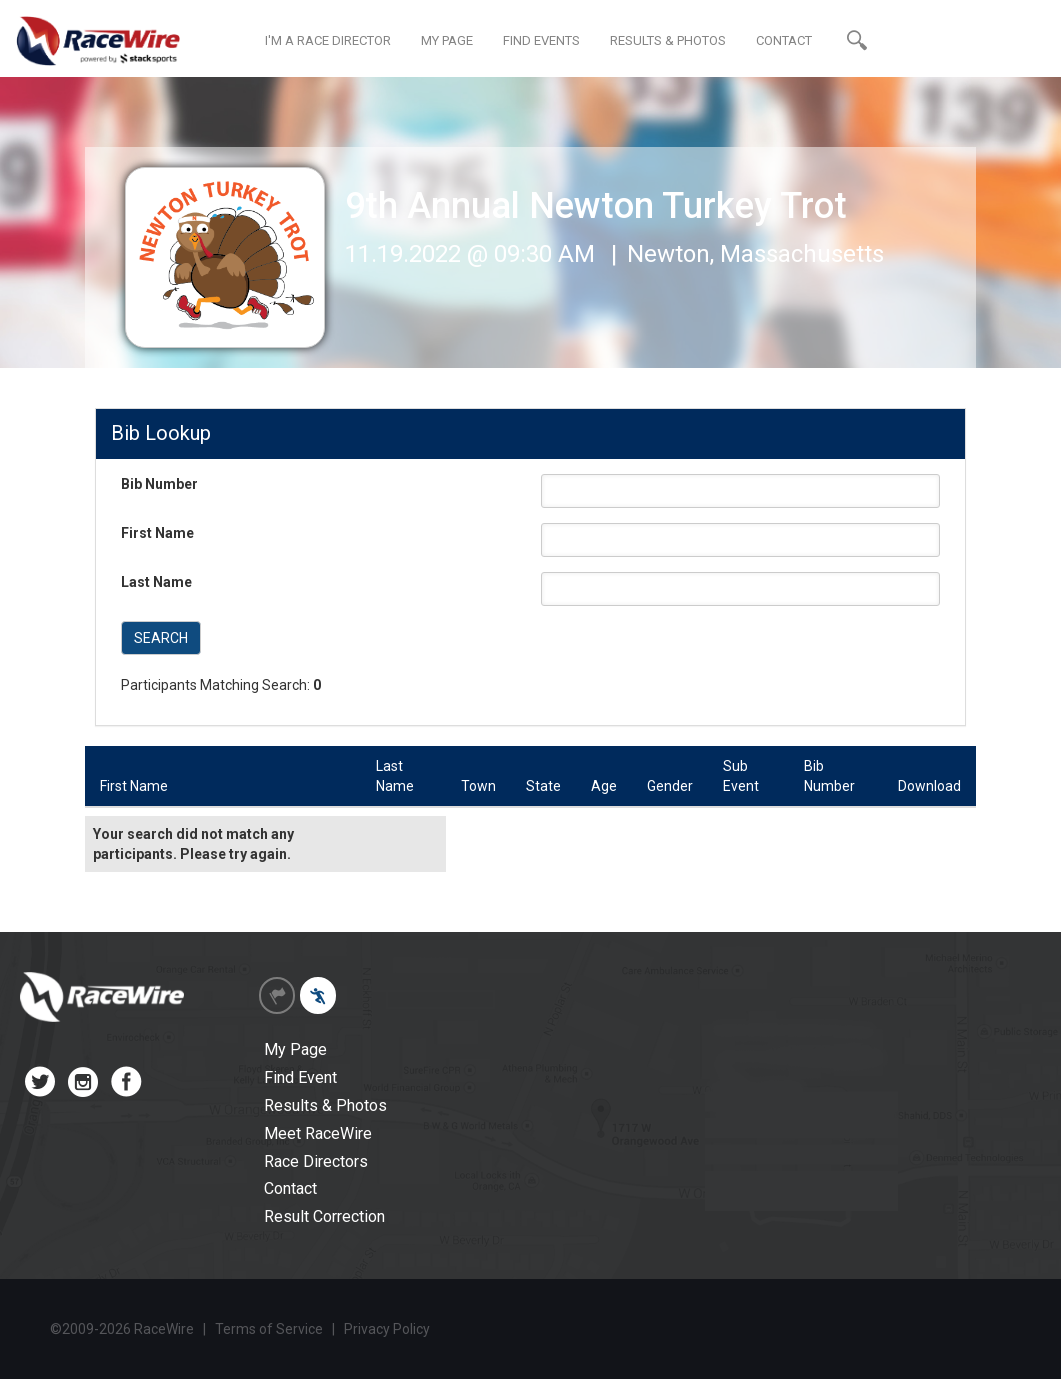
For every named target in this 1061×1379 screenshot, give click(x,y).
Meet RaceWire (318, 1133)
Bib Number (159, 484)
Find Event (300, 1077)
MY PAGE (447, 40)
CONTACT (784, 40)
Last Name (156, 582)
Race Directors (316, 1161)
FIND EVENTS (541, 40)
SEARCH (161, 638)
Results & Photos (325, 1105)
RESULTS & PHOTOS (668, 40)
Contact (290, 1188)
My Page (295, 1049)
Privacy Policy (387, 1329)
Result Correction (324, 1216)
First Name (157, 533)
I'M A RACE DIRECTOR (328, 40)
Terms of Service (269, 1329)
